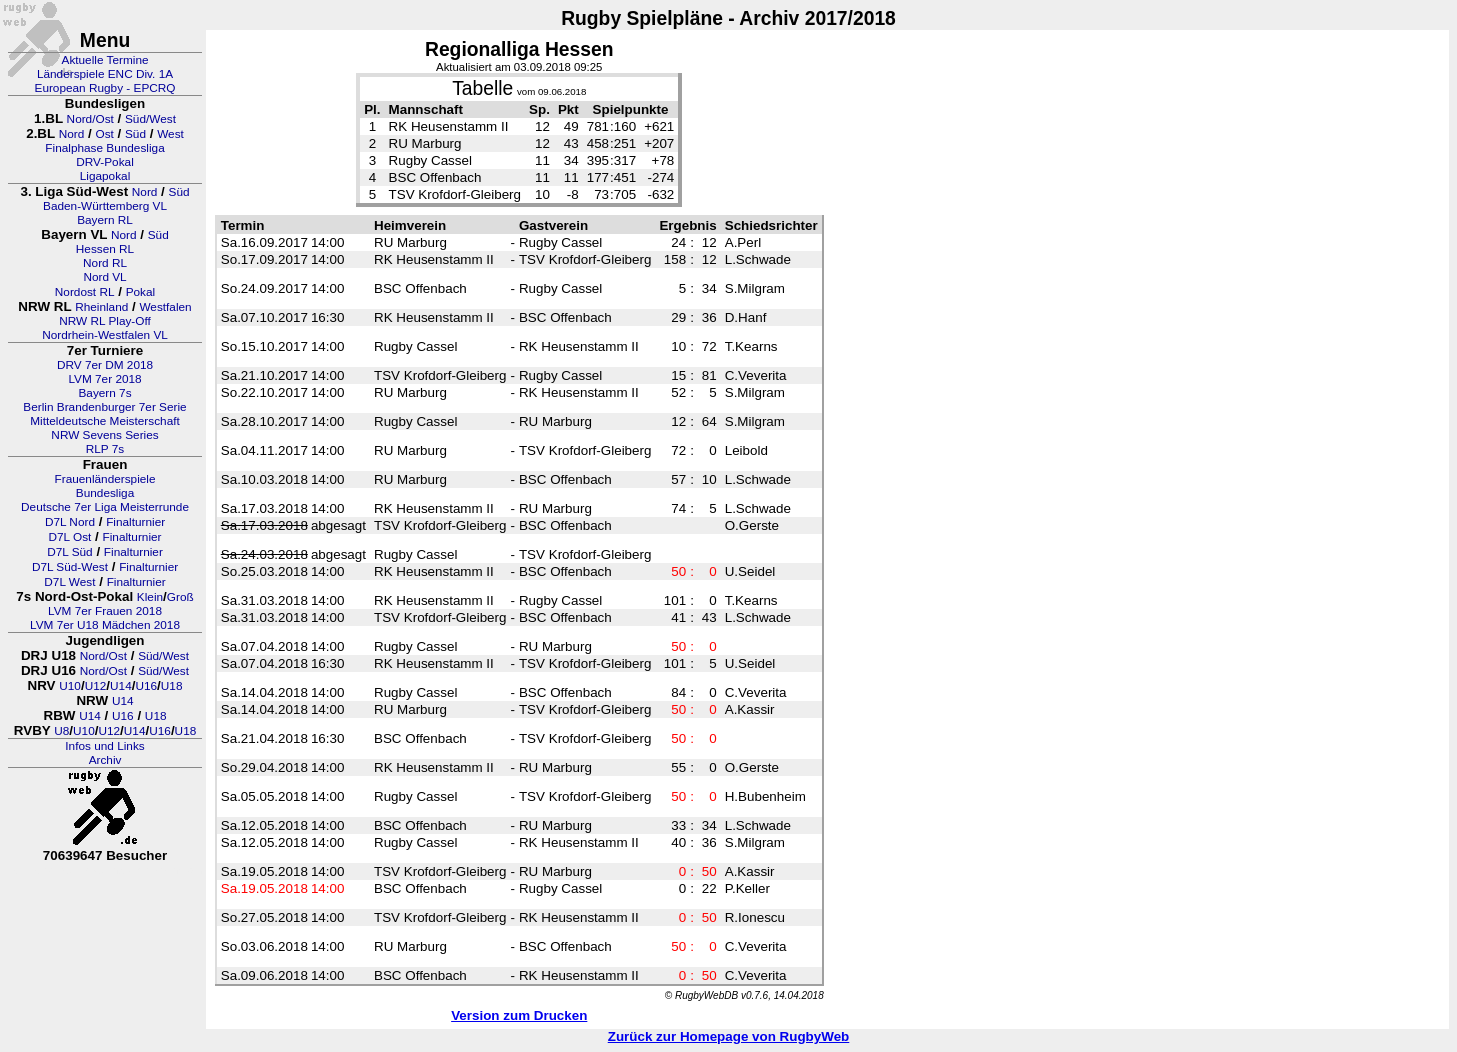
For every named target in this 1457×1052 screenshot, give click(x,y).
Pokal (141, 292)
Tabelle (482, 88)
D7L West (69, 582)
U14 (121, 686)
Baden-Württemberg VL (105, 206)
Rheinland (101, 307)
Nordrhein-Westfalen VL (105, 335)
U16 (146, 686)
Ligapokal (105, 176)
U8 (61, 731)
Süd (135, 134)
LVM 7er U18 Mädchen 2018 (105, 625)
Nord (72, 134)
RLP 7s (105, 449)
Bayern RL (105, 220)
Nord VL (104, 277)
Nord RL (105, 263)
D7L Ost (70, 537)
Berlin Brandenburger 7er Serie (104, 407)
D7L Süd (69, 552)
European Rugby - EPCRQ (105, 88)
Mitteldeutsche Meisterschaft (105, 421)
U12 (96, 686)
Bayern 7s (104, 393)
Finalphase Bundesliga (104, 148)
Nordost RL (85, 292)
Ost (104, 134)
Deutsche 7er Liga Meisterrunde (105, 507)
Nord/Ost (90, 119)
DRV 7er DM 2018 (105, 365)
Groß (180, 597)
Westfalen (165, 307)
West (170, 134)
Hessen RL (105, 249)
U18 (172, 686)
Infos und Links (104, 746)
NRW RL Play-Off (105, 321)
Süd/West (150, 119)
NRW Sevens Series (104, 435)
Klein (150, 597)
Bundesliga (105, 493)
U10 (70, 686)
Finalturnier (135, 522)
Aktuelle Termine (105, 60)
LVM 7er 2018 (104, 379)
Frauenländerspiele (105, 479)
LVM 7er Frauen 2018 (105, 611)
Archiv (105, 760)
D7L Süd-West (70, 567)
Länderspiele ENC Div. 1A (105, 74)
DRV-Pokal (104, 162)
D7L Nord (70, 522)
